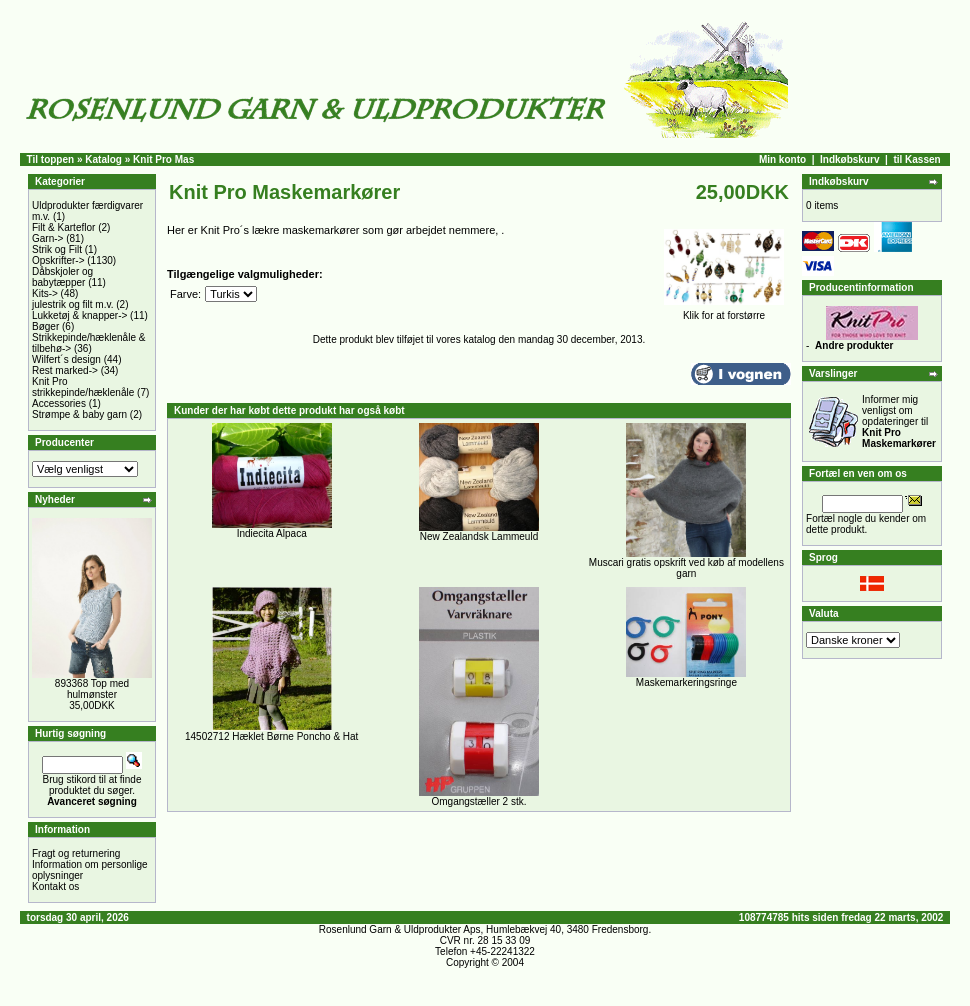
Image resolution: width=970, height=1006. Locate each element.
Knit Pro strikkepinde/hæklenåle (83, 387)
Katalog (103, 159)
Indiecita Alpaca (272, 533)
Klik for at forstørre (724, 311)
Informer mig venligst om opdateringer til (899, 421)
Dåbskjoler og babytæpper (62, 277)
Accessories (59, 403)
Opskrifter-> (58, 260)
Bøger (45, 326)
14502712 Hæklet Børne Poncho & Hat (271, 736)
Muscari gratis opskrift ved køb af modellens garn (686, 568)
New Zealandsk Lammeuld (479, 536)
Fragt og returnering (76, 853)
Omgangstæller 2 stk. (478, 801)
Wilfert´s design (66, 359)
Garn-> (47, 238)
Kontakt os (55, 886)
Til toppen (51, 159)
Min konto (782, 159)
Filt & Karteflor (63, 227)
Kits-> (45, 293)
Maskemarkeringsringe (686, 682)
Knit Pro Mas (163, 159)
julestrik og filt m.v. (73, 304)
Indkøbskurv (849, 159)
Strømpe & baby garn (79, 414)
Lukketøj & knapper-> (79, 315)
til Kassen (916, 159)
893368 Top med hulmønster (92, 689)
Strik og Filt (57, 249)
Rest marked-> (65, 370)
